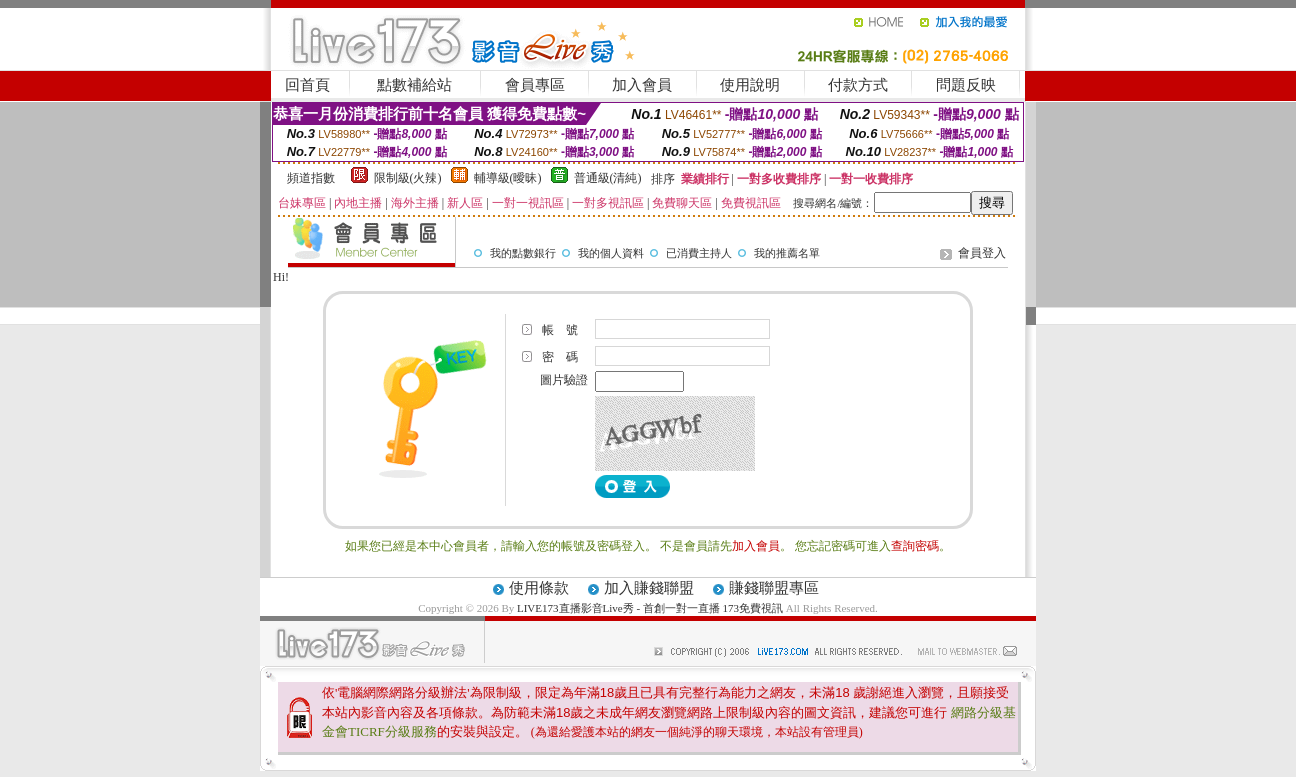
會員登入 (982, 253)
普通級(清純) (608, 178)
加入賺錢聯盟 (649, 588)
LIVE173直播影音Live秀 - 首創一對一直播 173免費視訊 (650, 608)
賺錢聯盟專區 (774, 588)
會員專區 (535, 85)
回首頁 (307, 85)
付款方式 (858, 85)
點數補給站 (414, 85)
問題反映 (966, 85)
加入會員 (642, 85)
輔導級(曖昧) (508, 178)
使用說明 (750, 85)
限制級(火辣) (408, 178)
